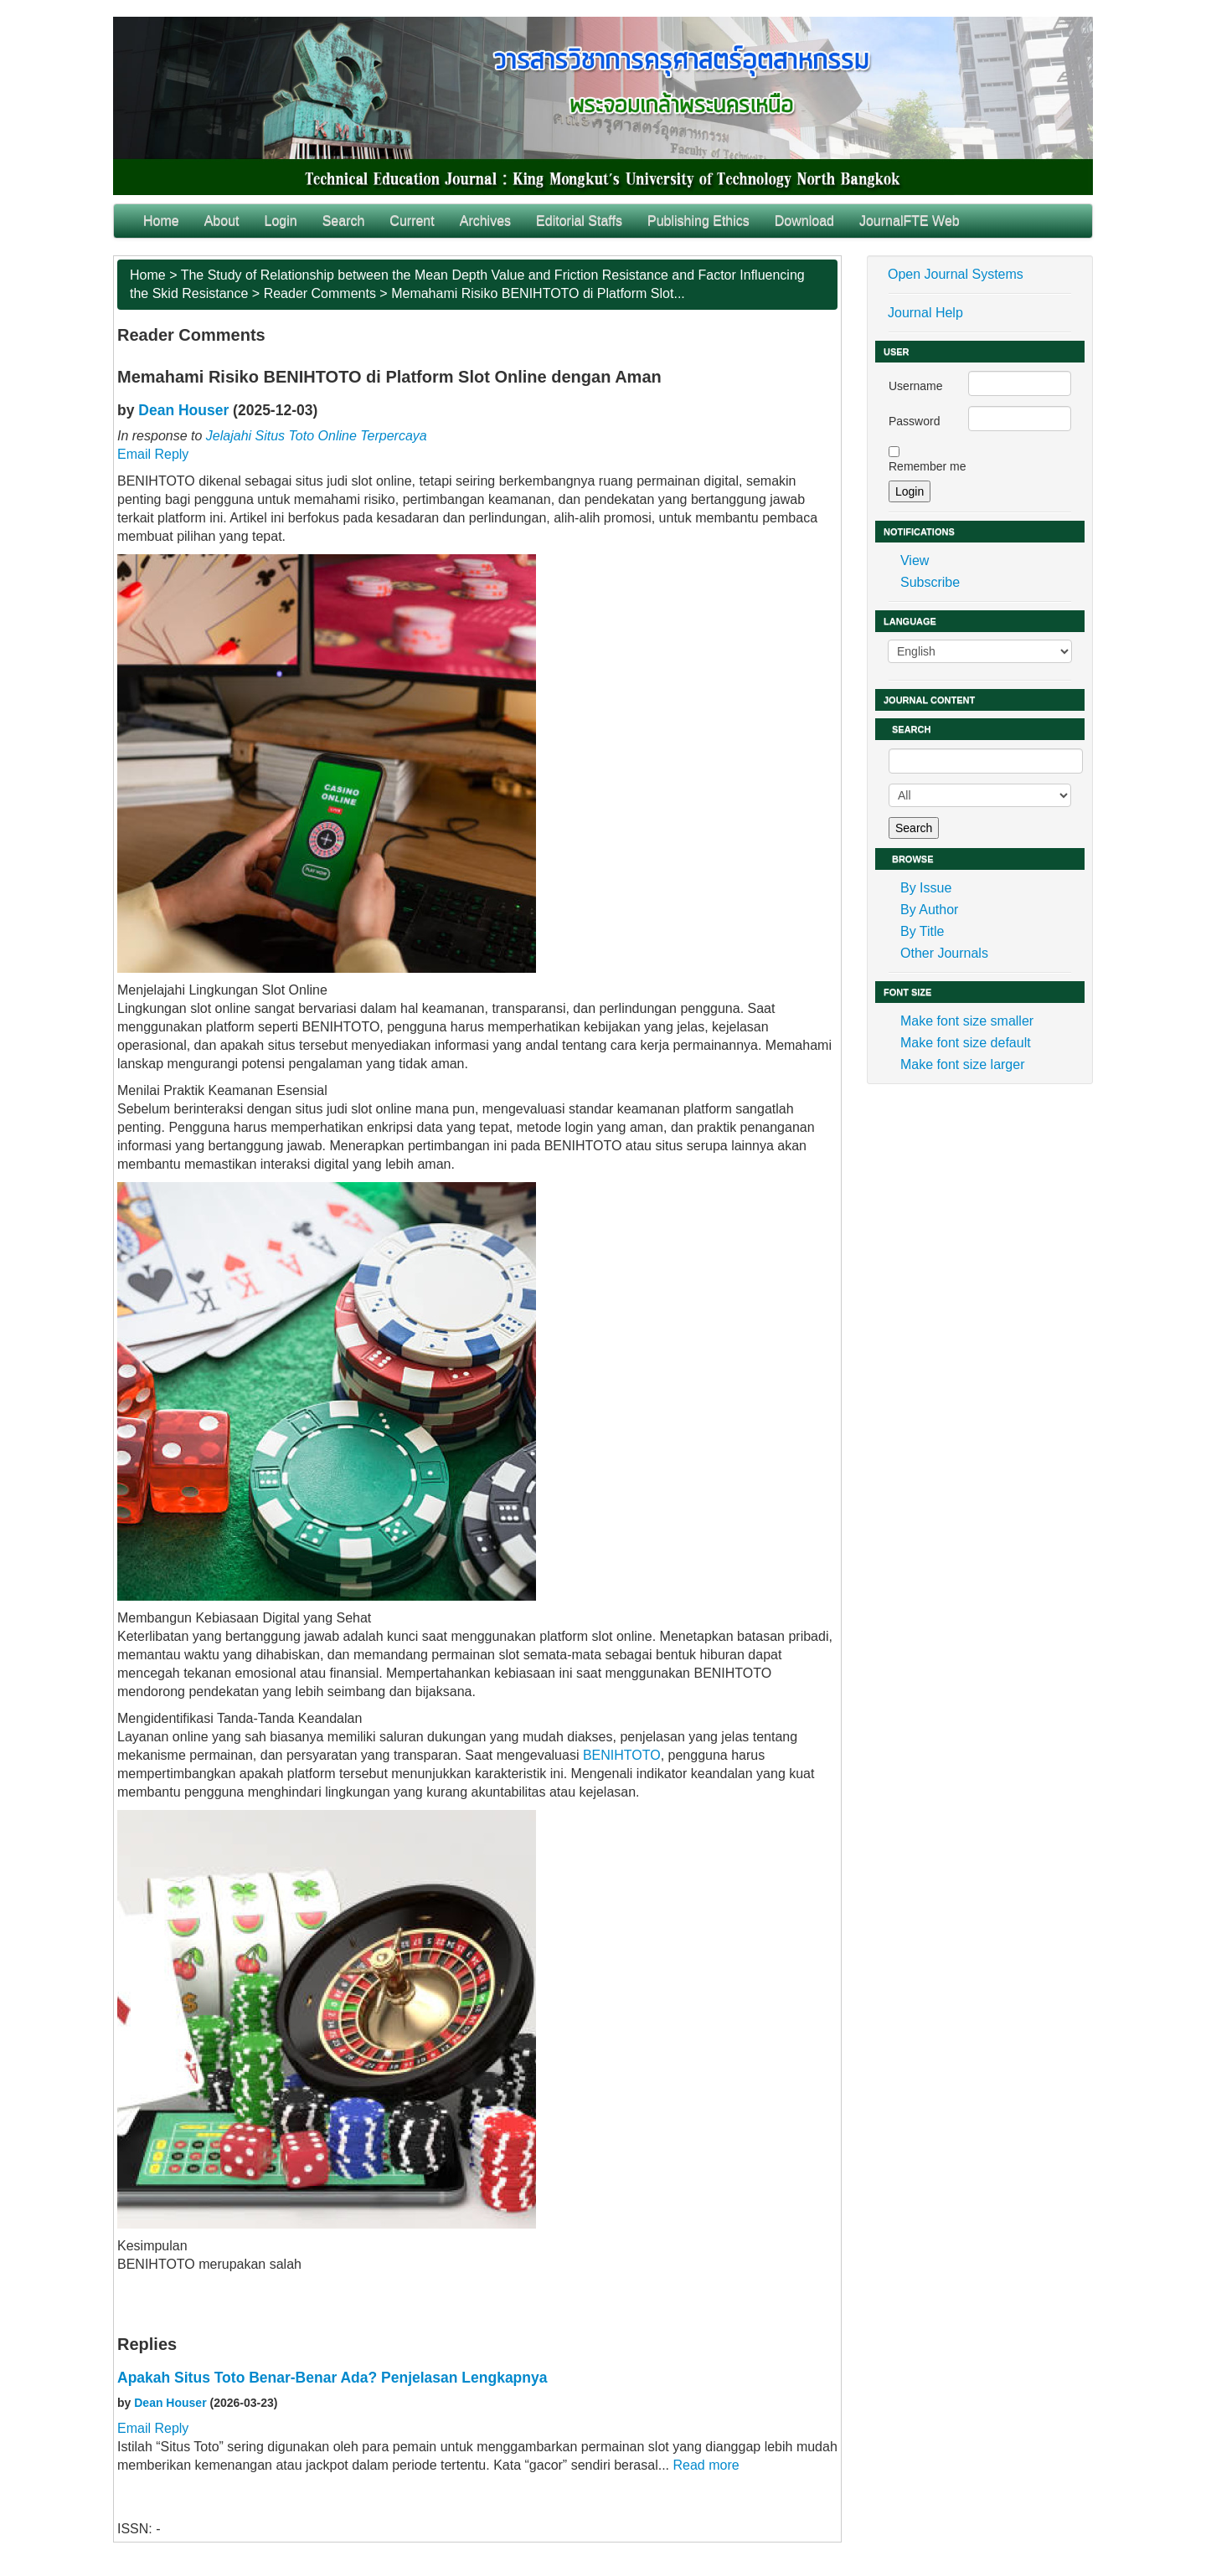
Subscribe (930, 582)
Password (914, 421)
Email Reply (152, 454)
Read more (706, 2465)
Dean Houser (183, 410)
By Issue (925, 888)
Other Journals (944, 953)
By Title (922, 931)
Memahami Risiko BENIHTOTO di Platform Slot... (538, 293)
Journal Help (925, 313)
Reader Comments (320, 293)
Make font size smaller (966, 1021)
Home (161, 220)
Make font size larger (962, 1064)
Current (411, 220)
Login (281, 220)
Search (343, 220)
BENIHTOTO (622, 1755)
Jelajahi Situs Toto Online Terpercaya (316, 436)
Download (804, 220)
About (222, 220)
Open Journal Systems (955, 274)
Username (916, 386)
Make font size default (965, 1043)
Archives (485, 220)
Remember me (927, 466)
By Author (929, 909)
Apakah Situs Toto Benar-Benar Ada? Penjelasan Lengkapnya (332, 2377)
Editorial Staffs (579, 220)
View (914, 560)
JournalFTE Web (909, 220)
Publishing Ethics (698, 220)
